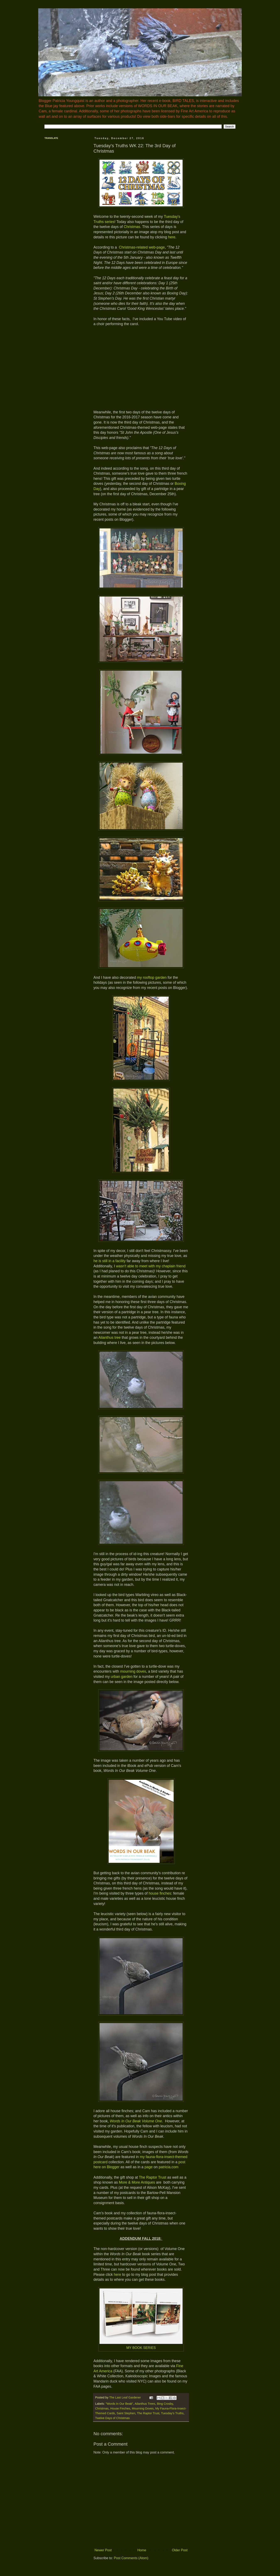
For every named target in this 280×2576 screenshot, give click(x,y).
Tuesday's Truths (172, 2413)
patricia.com (168, 2167)
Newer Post (103, 2550)
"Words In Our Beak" (119, 2403)
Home (141, 2550)
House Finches (120, 2408)
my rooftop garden (152, 977)
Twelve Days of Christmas (112, 2418)
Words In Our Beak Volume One (136, 2121)
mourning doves (133, 1671)
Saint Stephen (126, 2413)
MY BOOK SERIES (141, 2347)
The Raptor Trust (152, 2177)
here (171, 237)
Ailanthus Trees (145, 2403)
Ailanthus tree (109, 1337)
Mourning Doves (143, 2408)
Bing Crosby (165, 2403)
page (148, 2167)
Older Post (180, 2550)
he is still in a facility (109, 1261)
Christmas (132, 227)
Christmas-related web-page (142, 247)
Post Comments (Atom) (131, 2558)
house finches (160, 1893)
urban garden (121, 1676)
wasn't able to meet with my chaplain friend (150, 1266)
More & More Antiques (137, 2182)
